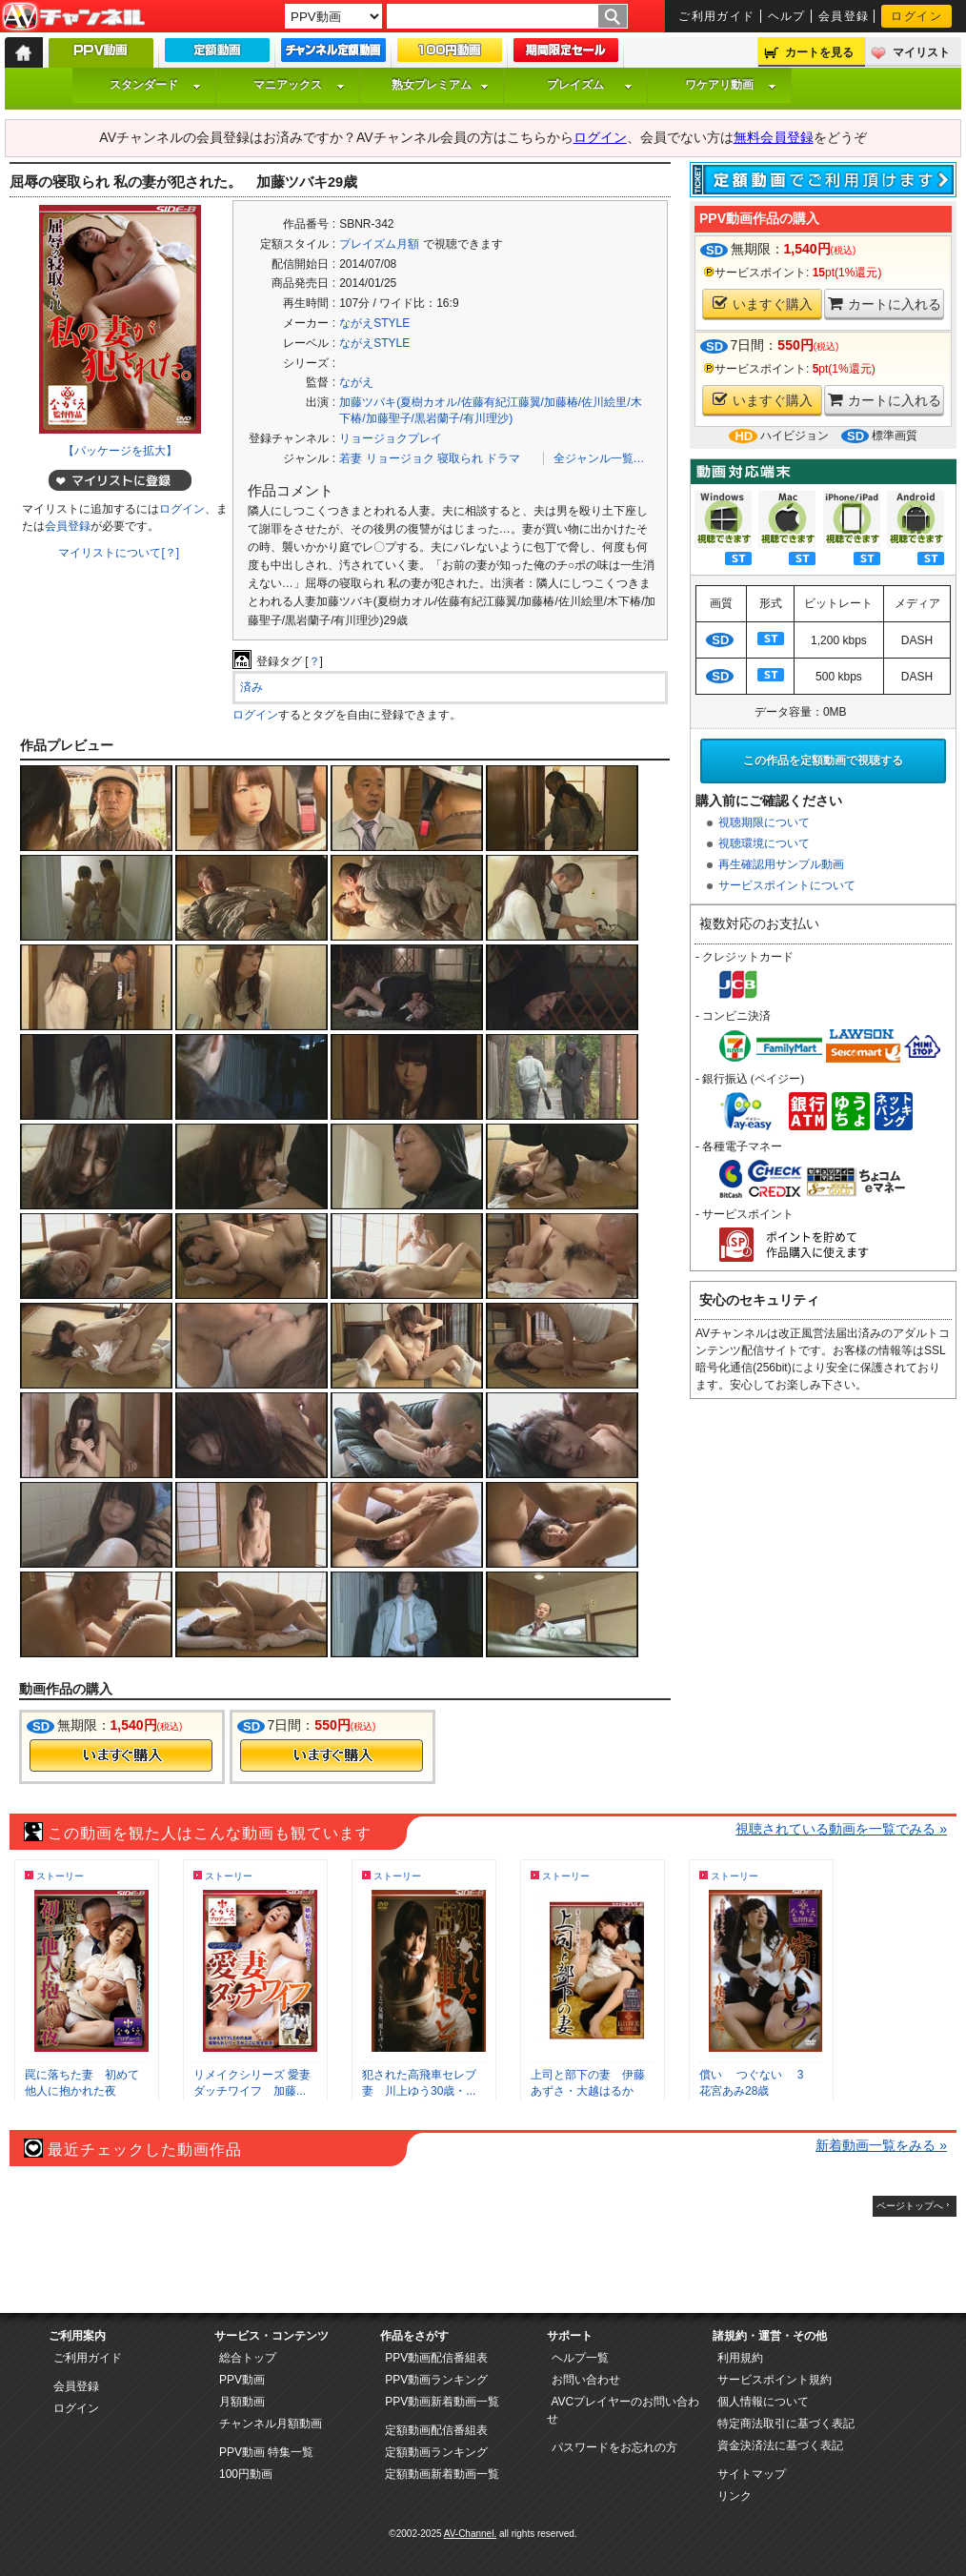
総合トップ (247, 2357)
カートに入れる (884, 303)
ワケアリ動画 (730, 84)
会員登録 (844, 16)
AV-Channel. (470, 2533)
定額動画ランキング (436, 2452)
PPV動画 (242, 2379)
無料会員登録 (774, 137)
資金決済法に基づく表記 (780, 2445)
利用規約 (740, 2357)
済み (251, 687)
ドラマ (503, 458)
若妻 (350, 458)
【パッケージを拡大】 (120, 450)
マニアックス (299, 84)
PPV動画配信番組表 (436, 2357)
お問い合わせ (586, 2379)
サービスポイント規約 (774, 2379)
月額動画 (242, 2401)
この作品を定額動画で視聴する (823, 760)
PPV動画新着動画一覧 (442, 2401)
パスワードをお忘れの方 (614, 2447)
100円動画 (245, 2474)
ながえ (356, 382)
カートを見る (819, 52)
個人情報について (763, 2401)
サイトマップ (751, 2474)
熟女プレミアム (440, 84)
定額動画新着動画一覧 (442, 2474)
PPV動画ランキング (436, 2379)
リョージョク (400, 458)
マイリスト (921, 52)
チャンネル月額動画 (270, 2423)
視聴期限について (764, 822)
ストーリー (60, 1876)
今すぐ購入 (121, 1755)
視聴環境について (764, 843)
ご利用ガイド (716, 16)
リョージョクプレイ (390, 438)
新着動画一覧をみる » (881, 2145)
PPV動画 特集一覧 (266, 2452)
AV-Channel (73, 17)
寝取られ (460, 458)
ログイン (916, 16)
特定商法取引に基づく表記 (786, 2423)
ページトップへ (909, 2206)
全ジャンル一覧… (599, 458)
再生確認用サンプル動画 (781, 864)
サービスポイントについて (786, 885)
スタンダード (155, 84)
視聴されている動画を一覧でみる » (841, 1828)
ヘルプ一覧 (580, 2357)
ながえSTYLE (374, 323)
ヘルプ (787, 16)
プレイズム (590, 84)
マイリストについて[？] (118, 552)
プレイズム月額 (379, 244)
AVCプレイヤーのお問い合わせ (623, 2410)
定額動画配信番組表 (436, 2430)
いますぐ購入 (763, 303)
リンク (734, 2496)
